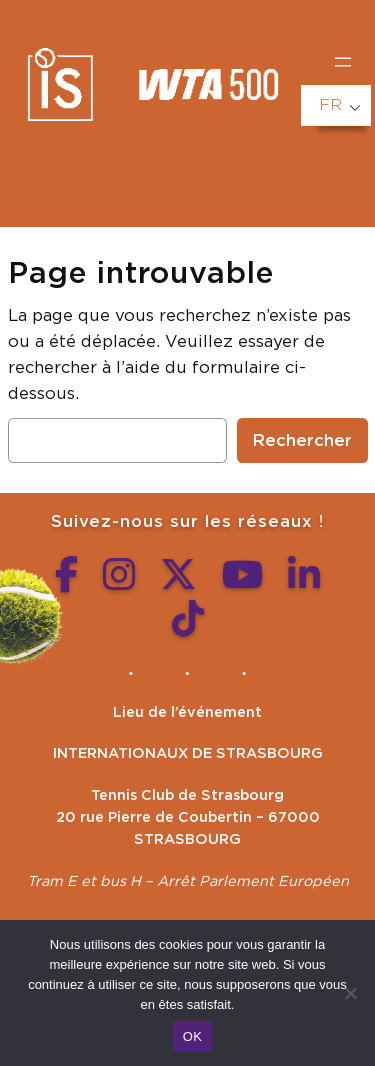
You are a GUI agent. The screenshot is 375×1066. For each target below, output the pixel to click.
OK (192, 1036)
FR (330, 105)
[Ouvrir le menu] (343, 62)
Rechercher (302, 441)
